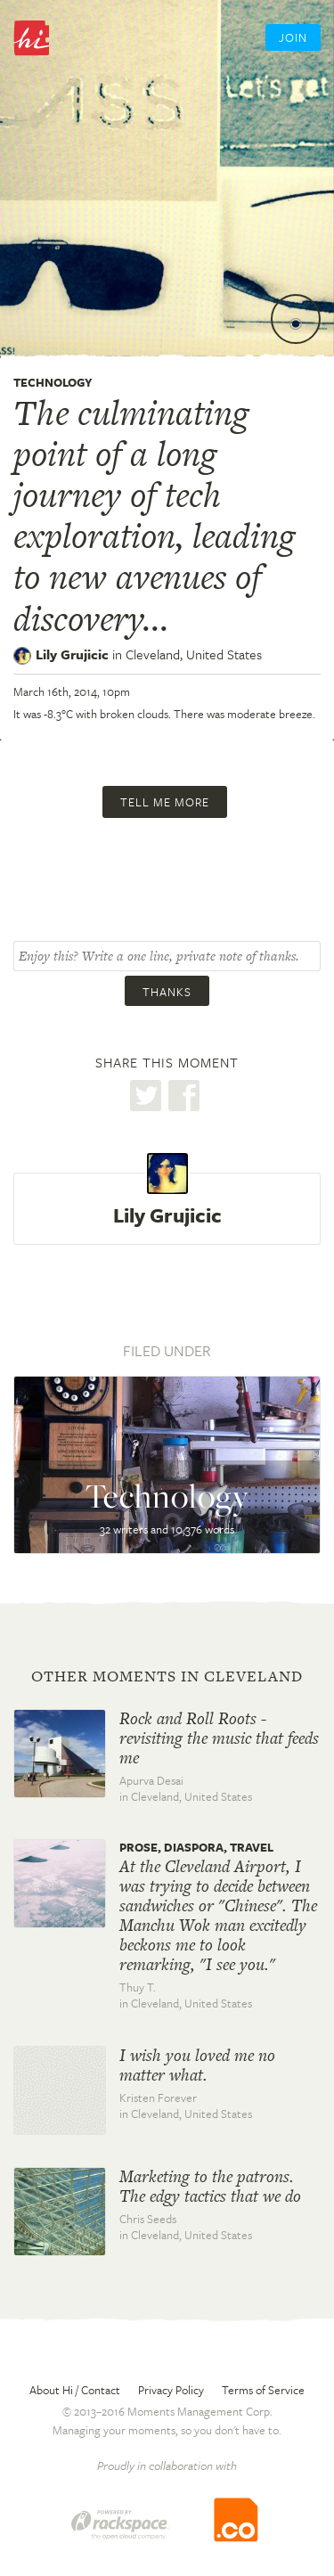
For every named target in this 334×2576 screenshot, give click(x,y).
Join (293, 37)
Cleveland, (194, 654)
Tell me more (164, 802)
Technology (53, 382)
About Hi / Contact (74, 2390)
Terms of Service (263, 2390)
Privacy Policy (171, 2390)
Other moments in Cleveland (167, 1676)
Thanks (167, 992)
